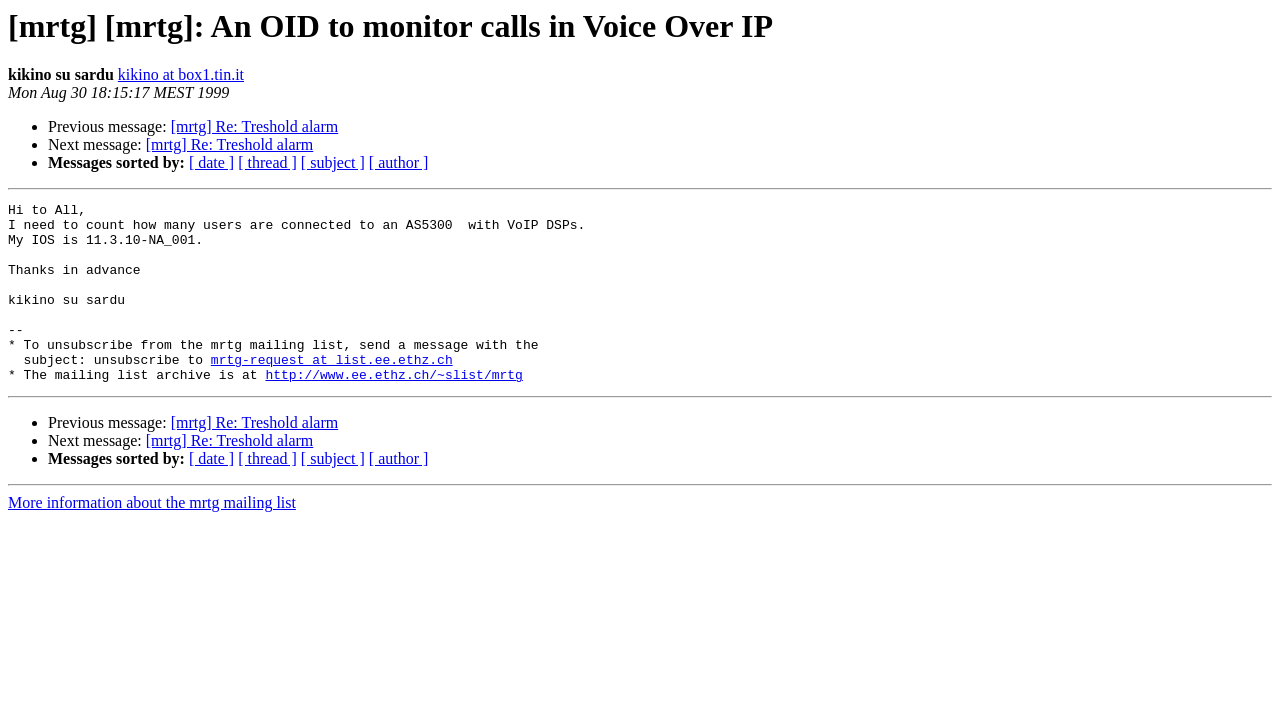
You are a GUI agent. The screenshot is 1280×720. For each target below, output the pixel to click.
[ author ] (399, 162)
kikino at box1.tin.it (181, 74)
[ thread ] (267, 162)
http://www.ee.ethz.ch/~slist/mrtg (393, 410)
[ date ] (211, 162)
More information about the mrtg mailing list (152, 538)
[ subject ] (333, 162)
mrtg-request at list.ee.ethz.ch (332, 392)
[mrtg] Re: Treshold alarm (255, 126)
